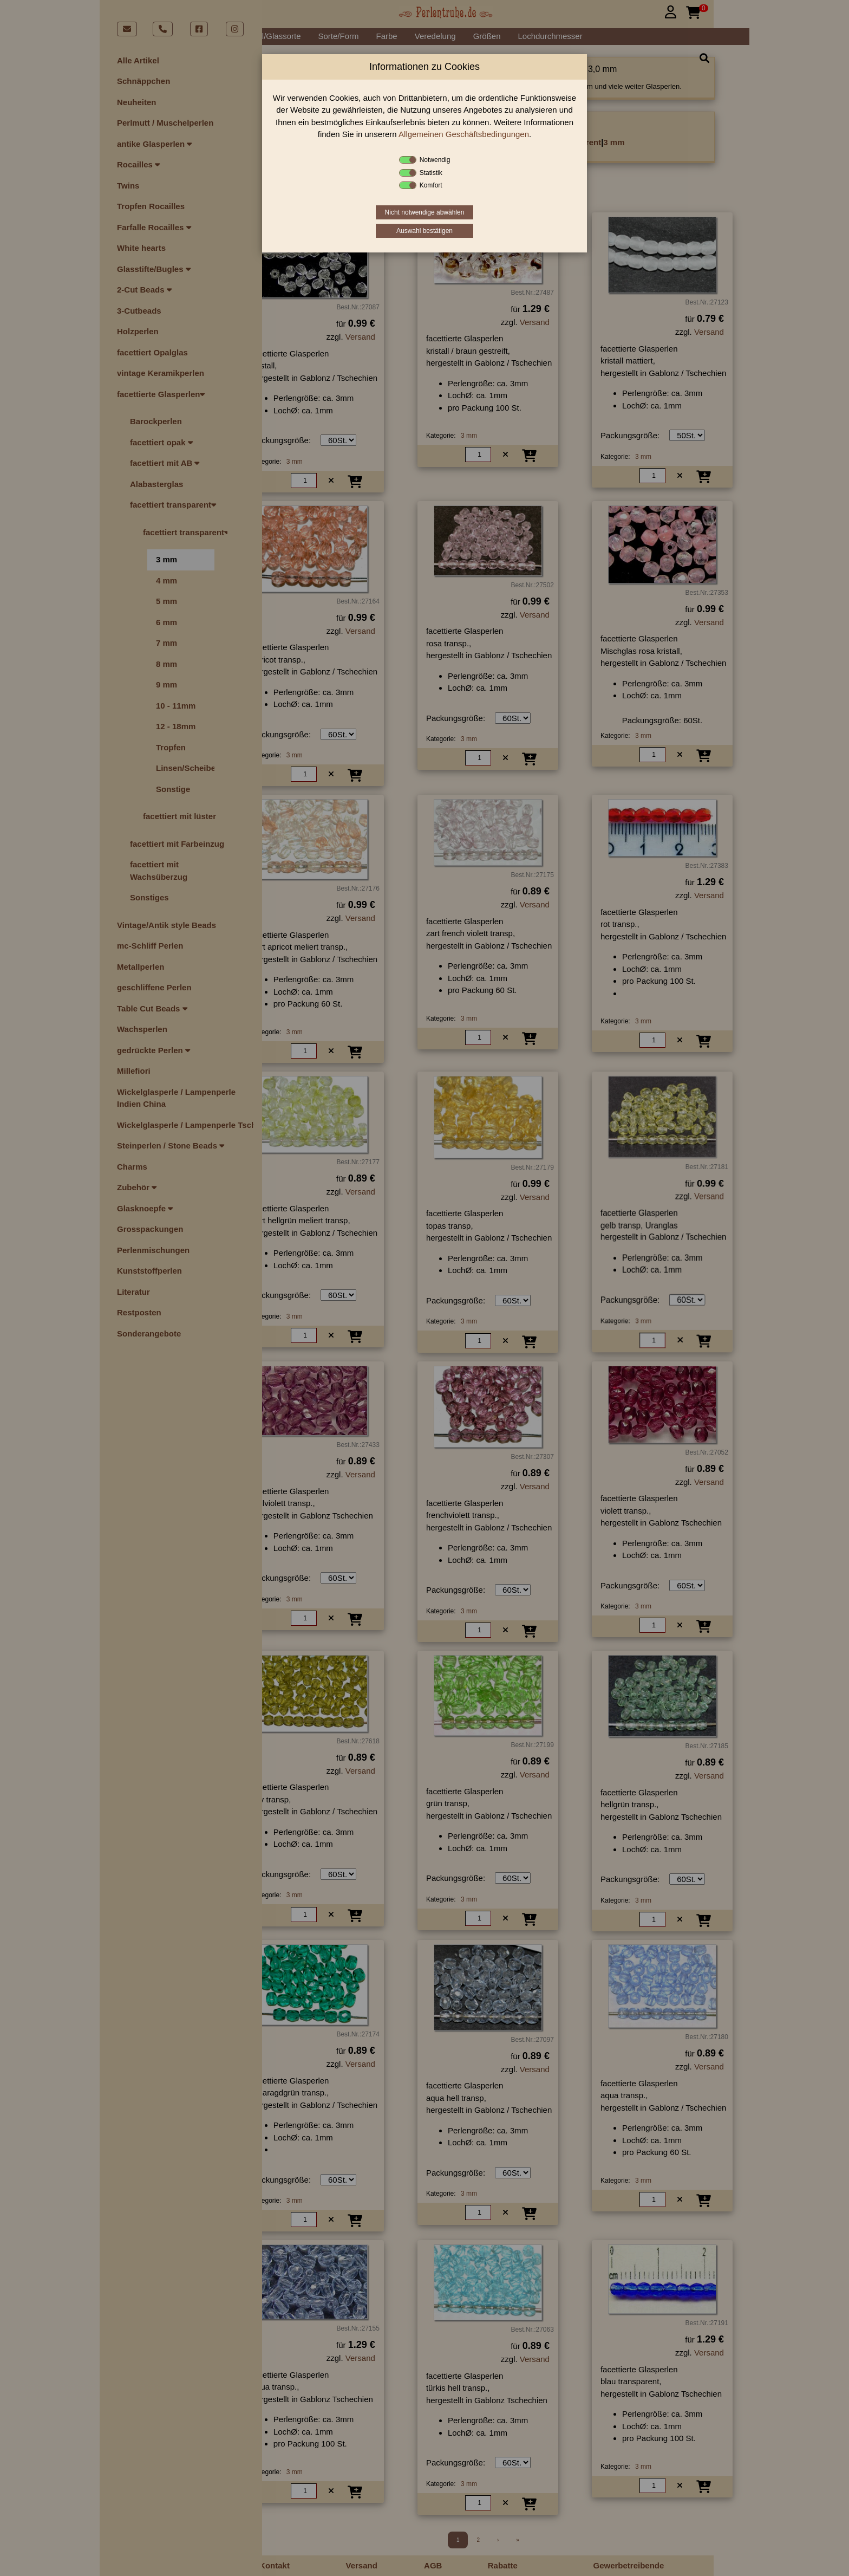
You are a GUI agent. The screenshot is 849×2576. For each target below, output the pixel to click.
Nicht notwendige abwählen (425, 212)
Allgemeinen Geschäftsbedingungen (464, 134)
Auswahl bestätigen (424, 231)
